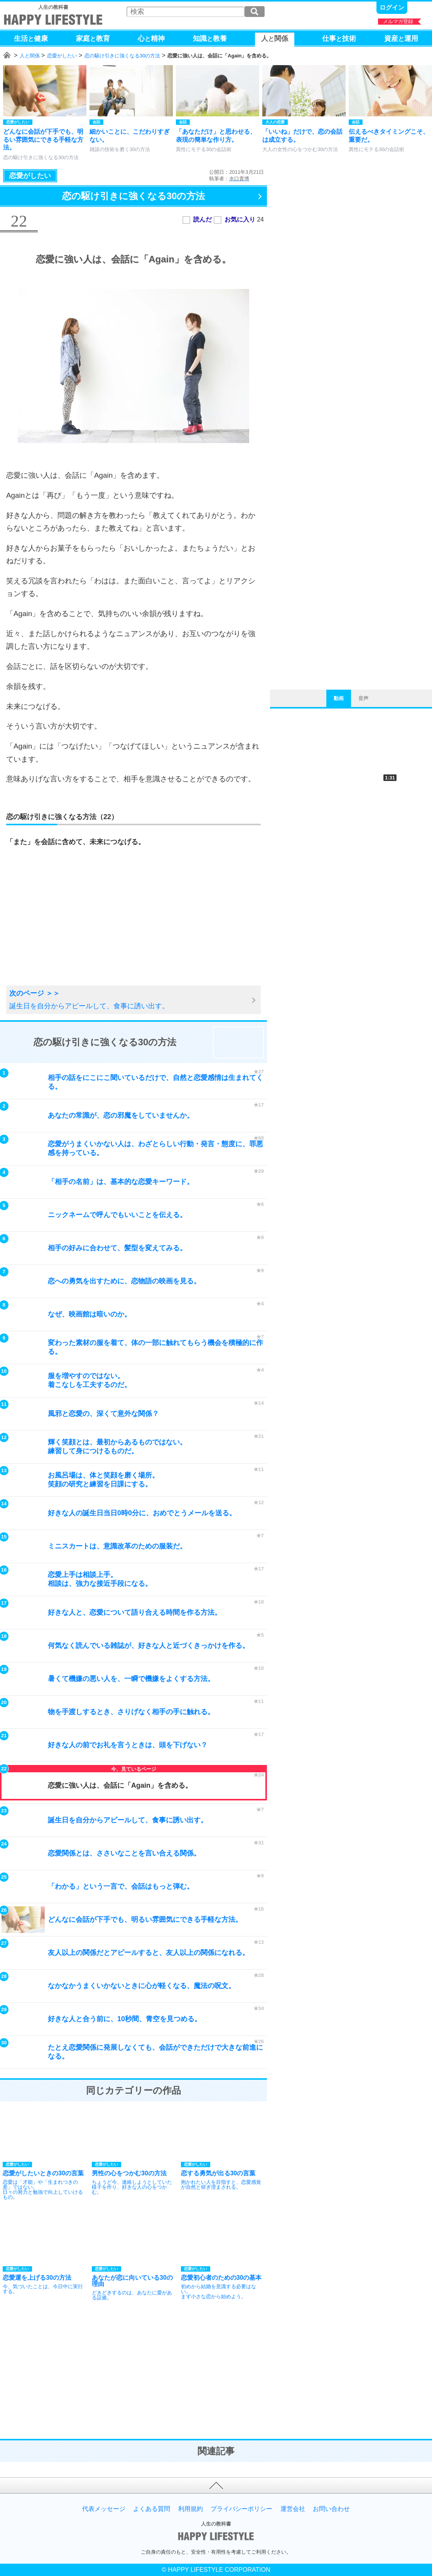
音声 (363, 698)
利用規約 (190, 2509)
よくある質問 (151, 2509)
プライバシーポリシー (241, 2509)
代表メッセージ (103, 2509)
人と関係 (30, 56)
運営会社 (292, 2509)
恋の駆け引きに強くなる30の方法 (122, 56)
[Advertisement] (67, 925)
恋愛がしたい (62, 56)
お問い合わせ (331, 2509)
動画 (339, 698)
